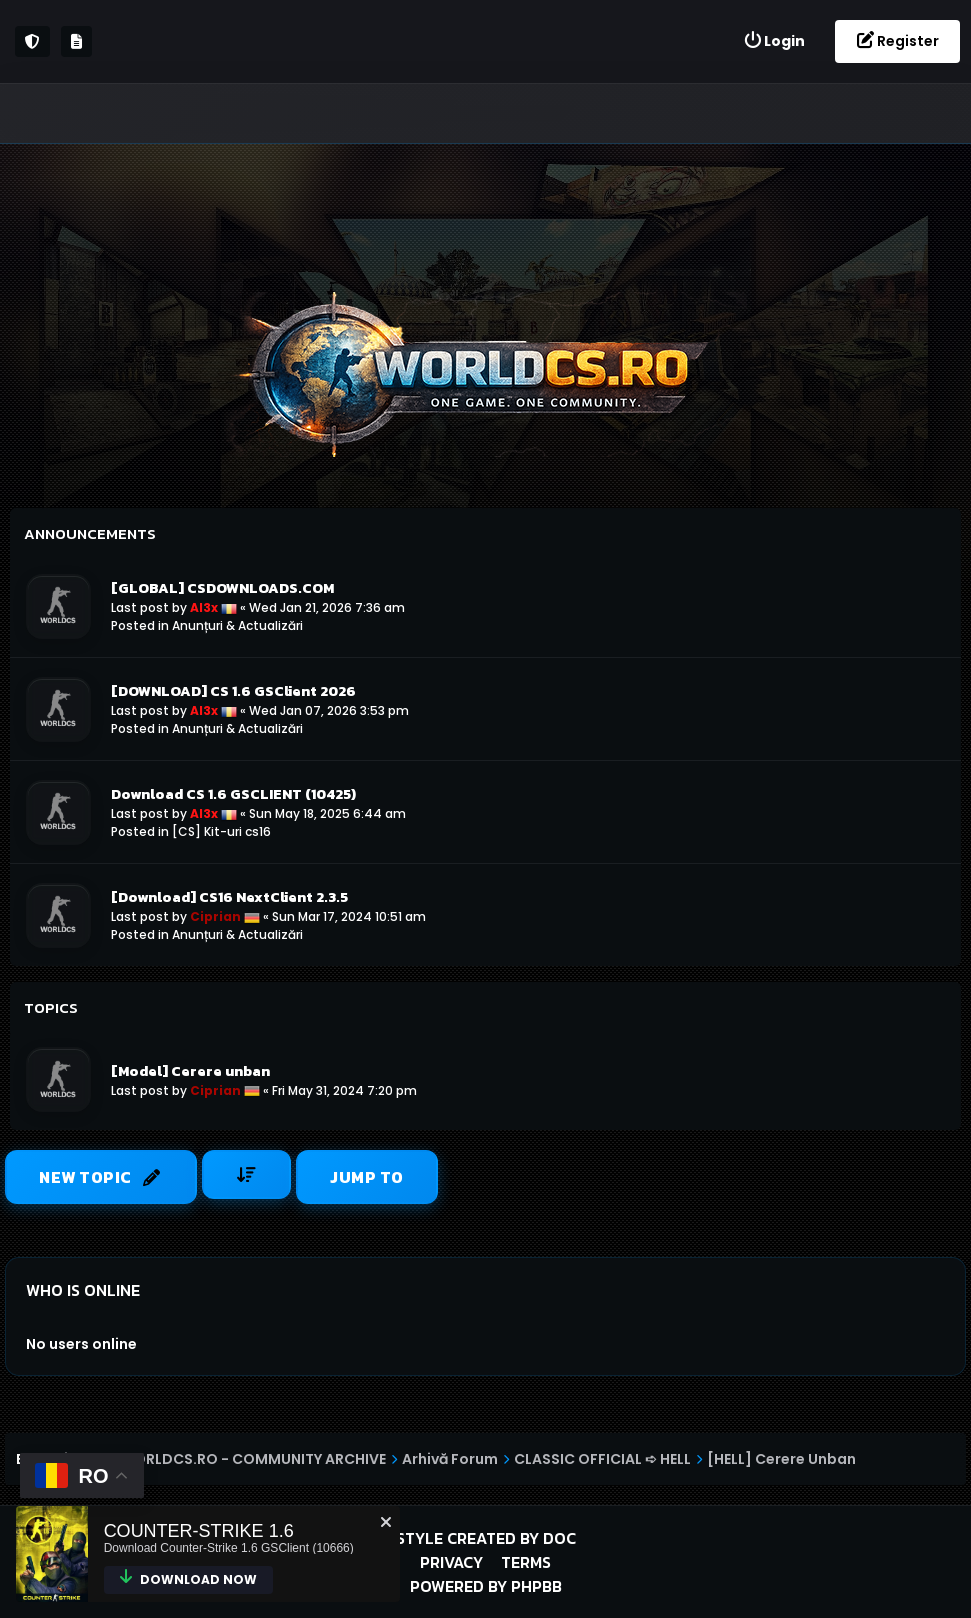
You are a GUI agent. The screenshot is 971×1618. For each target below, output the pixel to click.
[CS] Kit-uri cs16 (221, 831)
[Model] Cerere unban (190, 1071)
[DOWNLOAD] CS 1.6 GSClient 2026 (233, 691)
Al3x (204, 607)
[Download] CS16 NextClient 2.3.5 (229, 897)
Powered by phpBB (486, 1586)
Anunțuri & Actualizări (237, 625)
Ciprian (215, 916)
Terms (526, 1562)
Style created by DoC (486, 1538)
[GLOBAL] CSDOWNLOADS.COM (222, 588)
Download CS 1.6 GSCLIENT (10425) (233, 794)
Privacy (451, 1562)
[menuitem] (774, 41)
